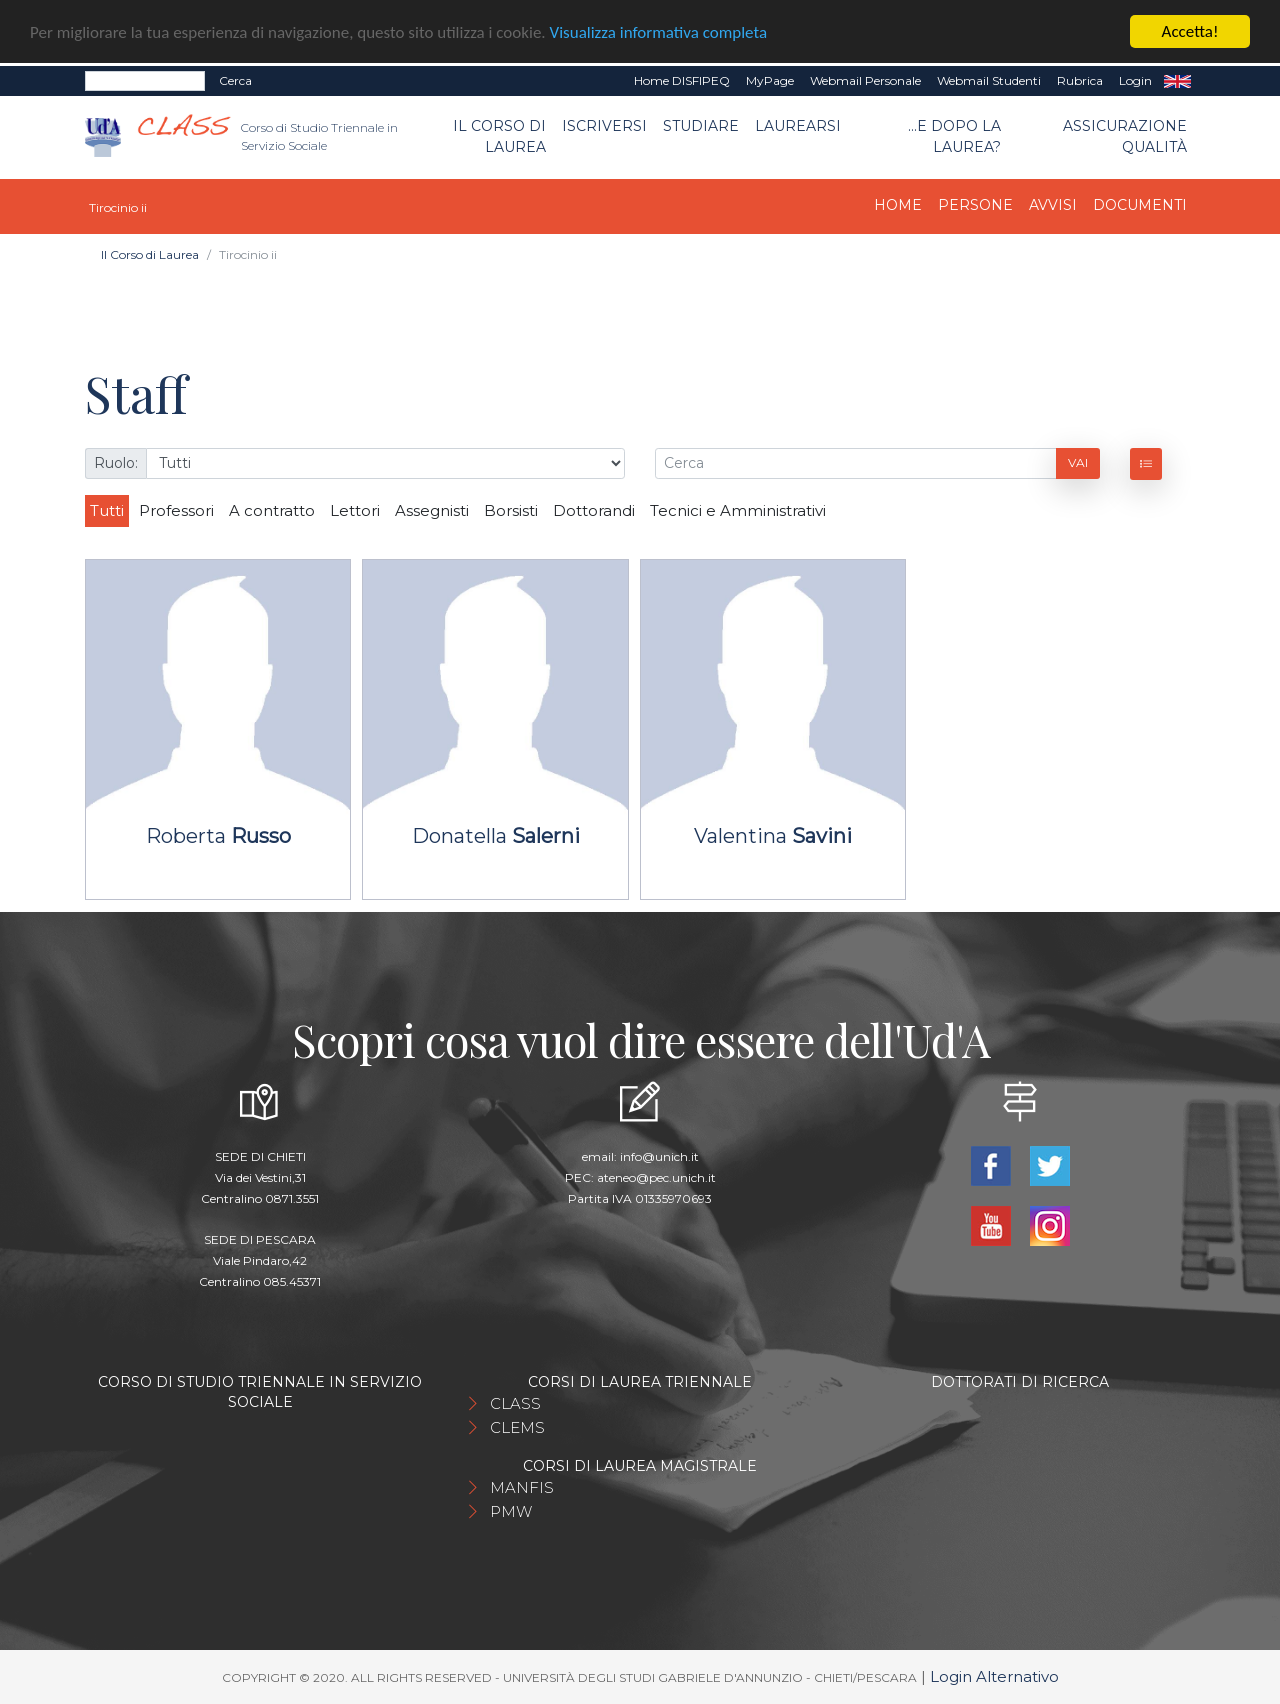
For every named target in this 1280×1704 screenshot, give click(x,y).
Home (898, 205)
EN (1177, 81)
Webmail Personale (865, 80)
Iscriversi (604, 126)
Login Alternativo (994, 1676)
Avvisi (1053, 205)
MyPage (770, 80)
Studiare (701, 126)
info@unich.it (659, 1156)
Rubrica (1080, 80)
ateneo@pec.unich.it (656, 1177)
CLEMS (517, 1427)
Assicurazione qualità (1125, 136)
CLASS (515, 1403)
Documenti (1140, 205)
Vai (1078, 462)
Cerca (235, 80)
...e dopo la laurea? (954, 136)
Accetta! (1190, 31)
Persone (975, 205)
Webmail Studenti (989, 80)
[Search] (145, 81)
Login (1135, 80)
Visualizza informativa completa (659, 31)
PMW (511, 1511)
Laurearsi (798, 126)
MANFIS (522, 1487)
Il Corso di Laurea (499, 136)
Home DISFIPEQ (682, 80)
